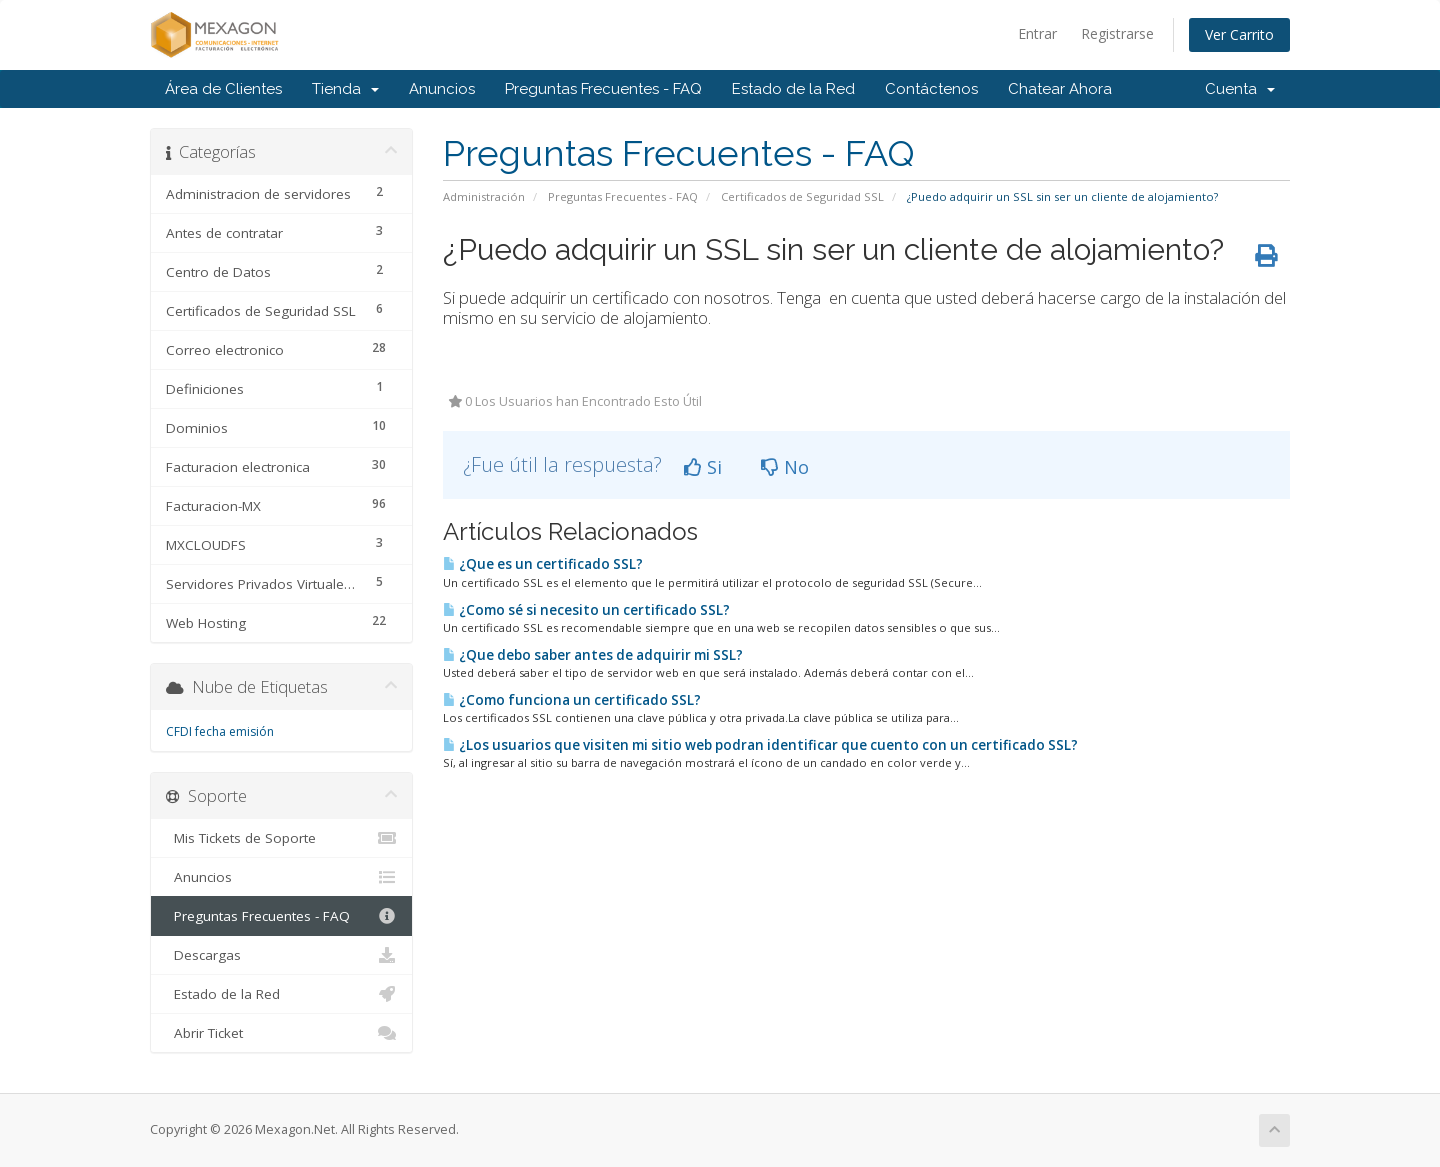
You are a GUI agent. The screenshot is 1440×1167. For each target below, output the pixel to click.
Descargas (281, 955)
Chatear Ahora (1060, 89)
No (785, 467)
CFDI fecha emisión (220, 731)
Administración (484, 196)
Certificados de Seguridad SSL (802, 196)
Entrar (1037, 33)
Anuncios (442, 89)
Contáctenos (931, 89)
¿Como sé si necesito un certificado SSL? (586, 610)
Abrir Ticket (281, 1033)
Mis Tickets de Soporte (281, 838)
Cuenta (1240, 89)
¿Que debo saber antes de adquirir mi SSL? (593, 655)
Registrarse (1117, 33)
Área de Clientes (223, 89)
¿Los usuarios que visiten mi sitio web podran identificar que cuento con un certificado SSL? (760, 745)
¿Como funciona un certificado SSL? (572, 700)
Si (703, 467)
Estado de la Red (793, 89)
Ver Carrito (1239, 34)
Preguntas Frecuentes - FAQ (603, 89)
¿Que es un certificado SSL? (543, 564)
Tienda (345, 89)
